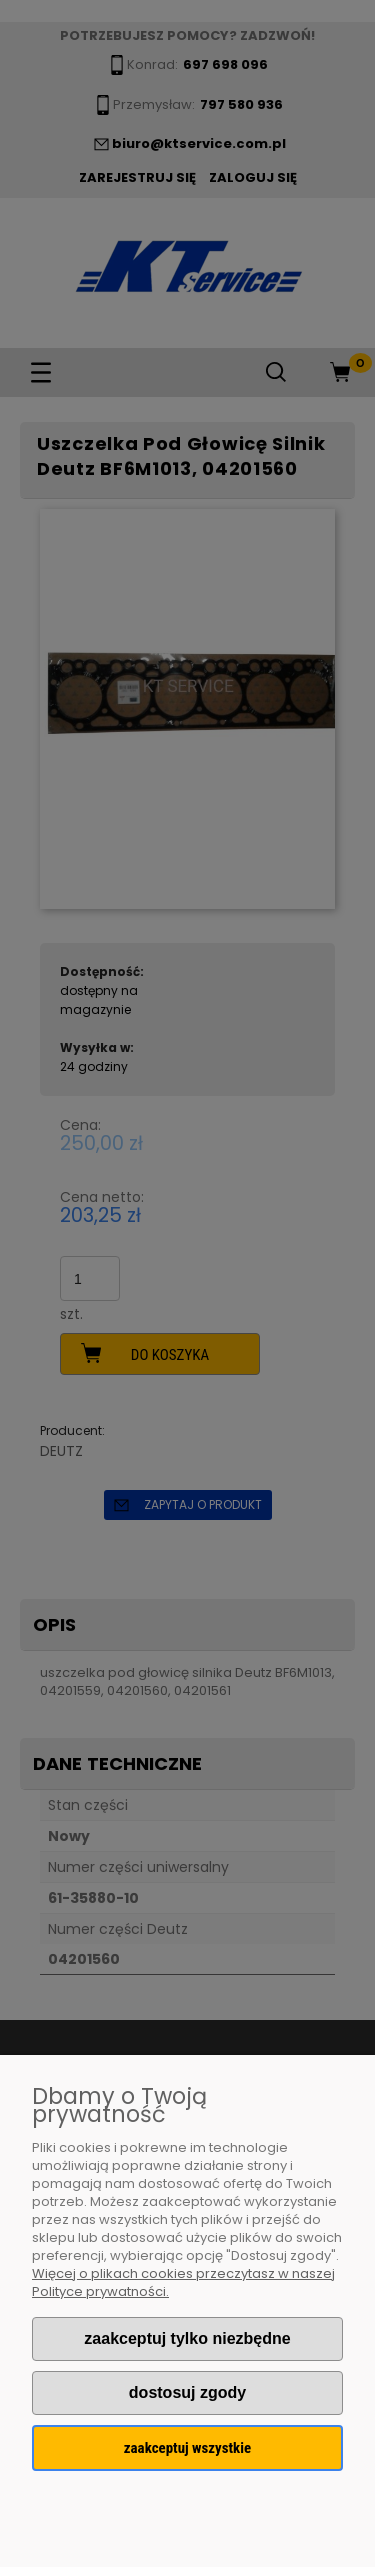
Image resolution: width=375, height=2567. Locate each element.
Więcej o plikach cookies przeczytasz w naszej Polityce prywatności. (183, 2282)
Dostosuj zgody (187, 2392)
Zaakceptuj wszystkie (187, 2448)
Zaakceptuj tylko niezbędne (187, 2338)
